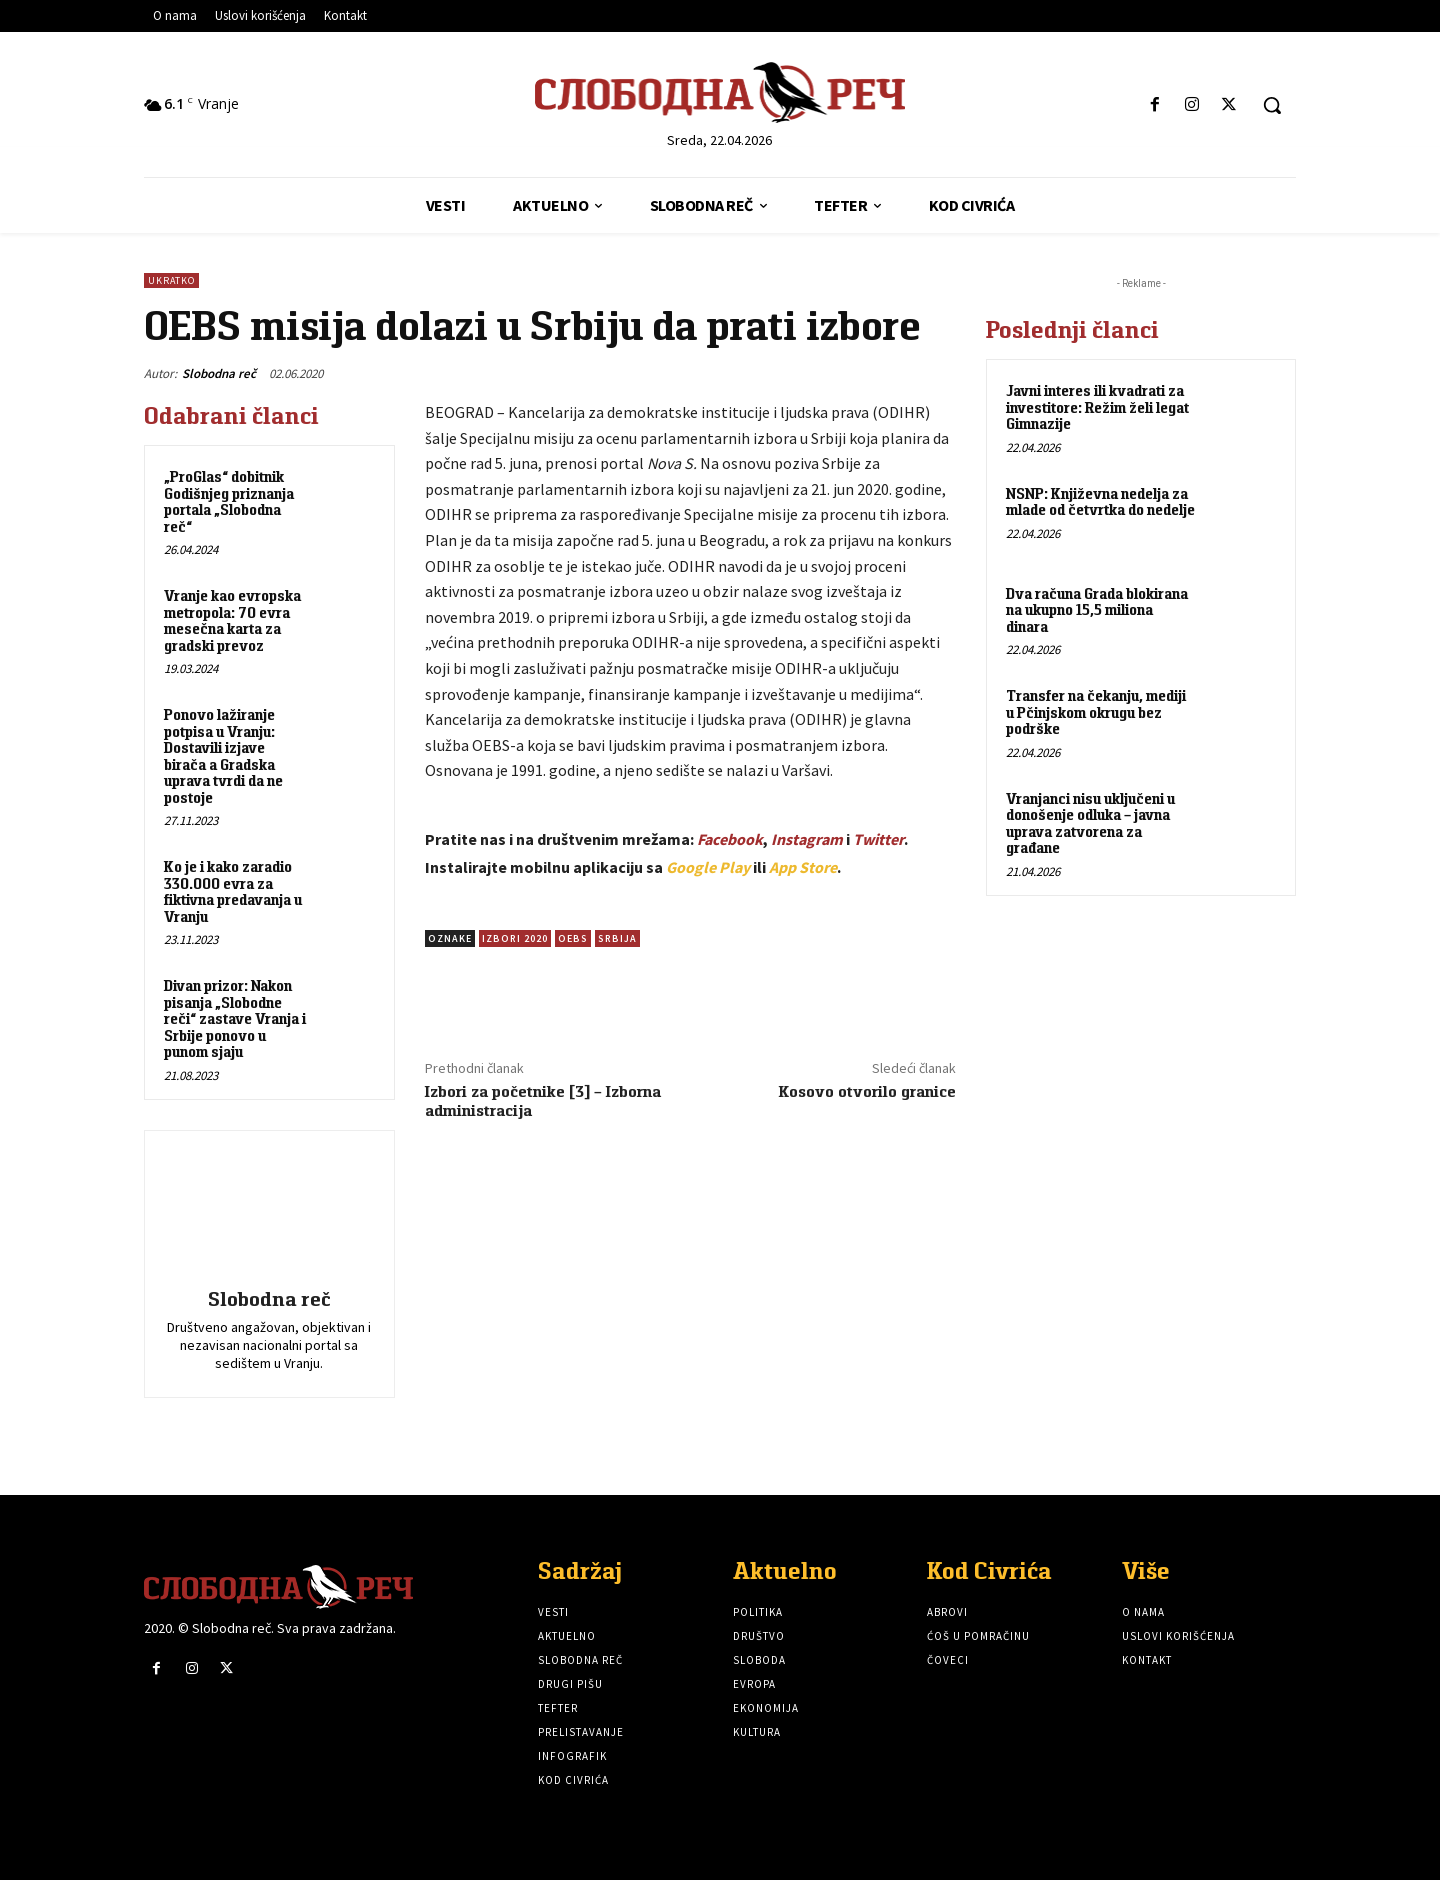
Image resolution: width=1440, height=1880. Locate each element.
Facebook (730, 839)
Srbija (617, 938)
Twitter (878, 839)
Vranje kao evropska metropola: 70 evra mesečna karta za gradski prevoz (232, 620)
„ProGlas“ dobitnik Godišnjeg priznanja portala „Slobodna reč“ (229, 501)
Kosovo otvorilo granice (867, 1091)
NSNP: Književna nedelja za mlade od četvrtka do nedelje (1100, 502)
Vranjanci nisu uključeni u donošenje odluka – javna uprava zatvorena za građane (1090, 823)
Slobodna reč (219, 373)
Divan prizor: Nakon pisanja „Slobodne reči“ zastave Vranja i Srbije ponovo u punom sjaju (235, 1018)
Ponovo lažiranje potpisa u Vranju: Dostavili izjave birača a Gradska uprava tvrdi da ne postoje (223, 756)
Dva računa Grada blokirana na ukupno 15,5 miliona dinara (1097, 610)
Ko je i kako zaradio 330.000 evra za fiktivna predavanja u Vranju (233, 891)
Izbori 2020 (515, 938)
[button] (1272, 105)
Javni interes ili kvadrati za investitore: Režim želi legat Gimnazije (1097, 407)
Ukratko (171, 280)
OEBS (573, 938)
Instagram (807, 839)
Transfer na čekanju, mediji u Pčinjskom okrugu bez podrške (1096, 712)
